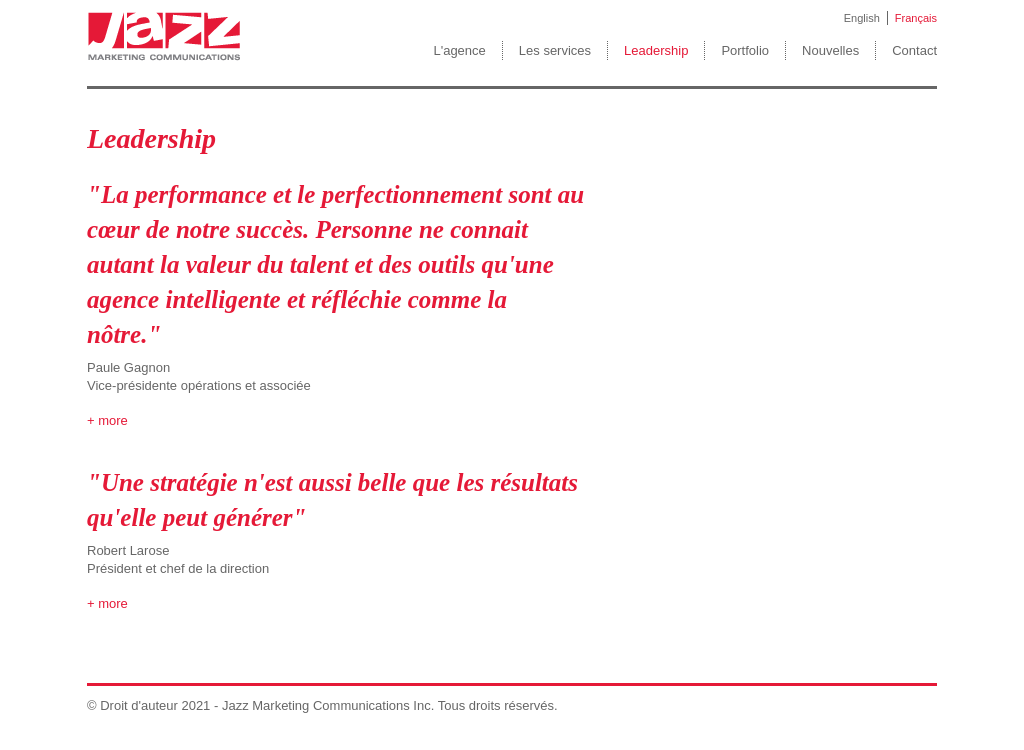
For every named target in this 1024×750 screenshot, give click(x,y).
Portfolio (745, 50)
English (862, 18)
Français (916, 18)
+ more (107, 420)
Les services (555, 50)
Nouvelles (830, 50)
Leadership (656, 50)
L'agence (459, 50)
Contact (914, 50)
